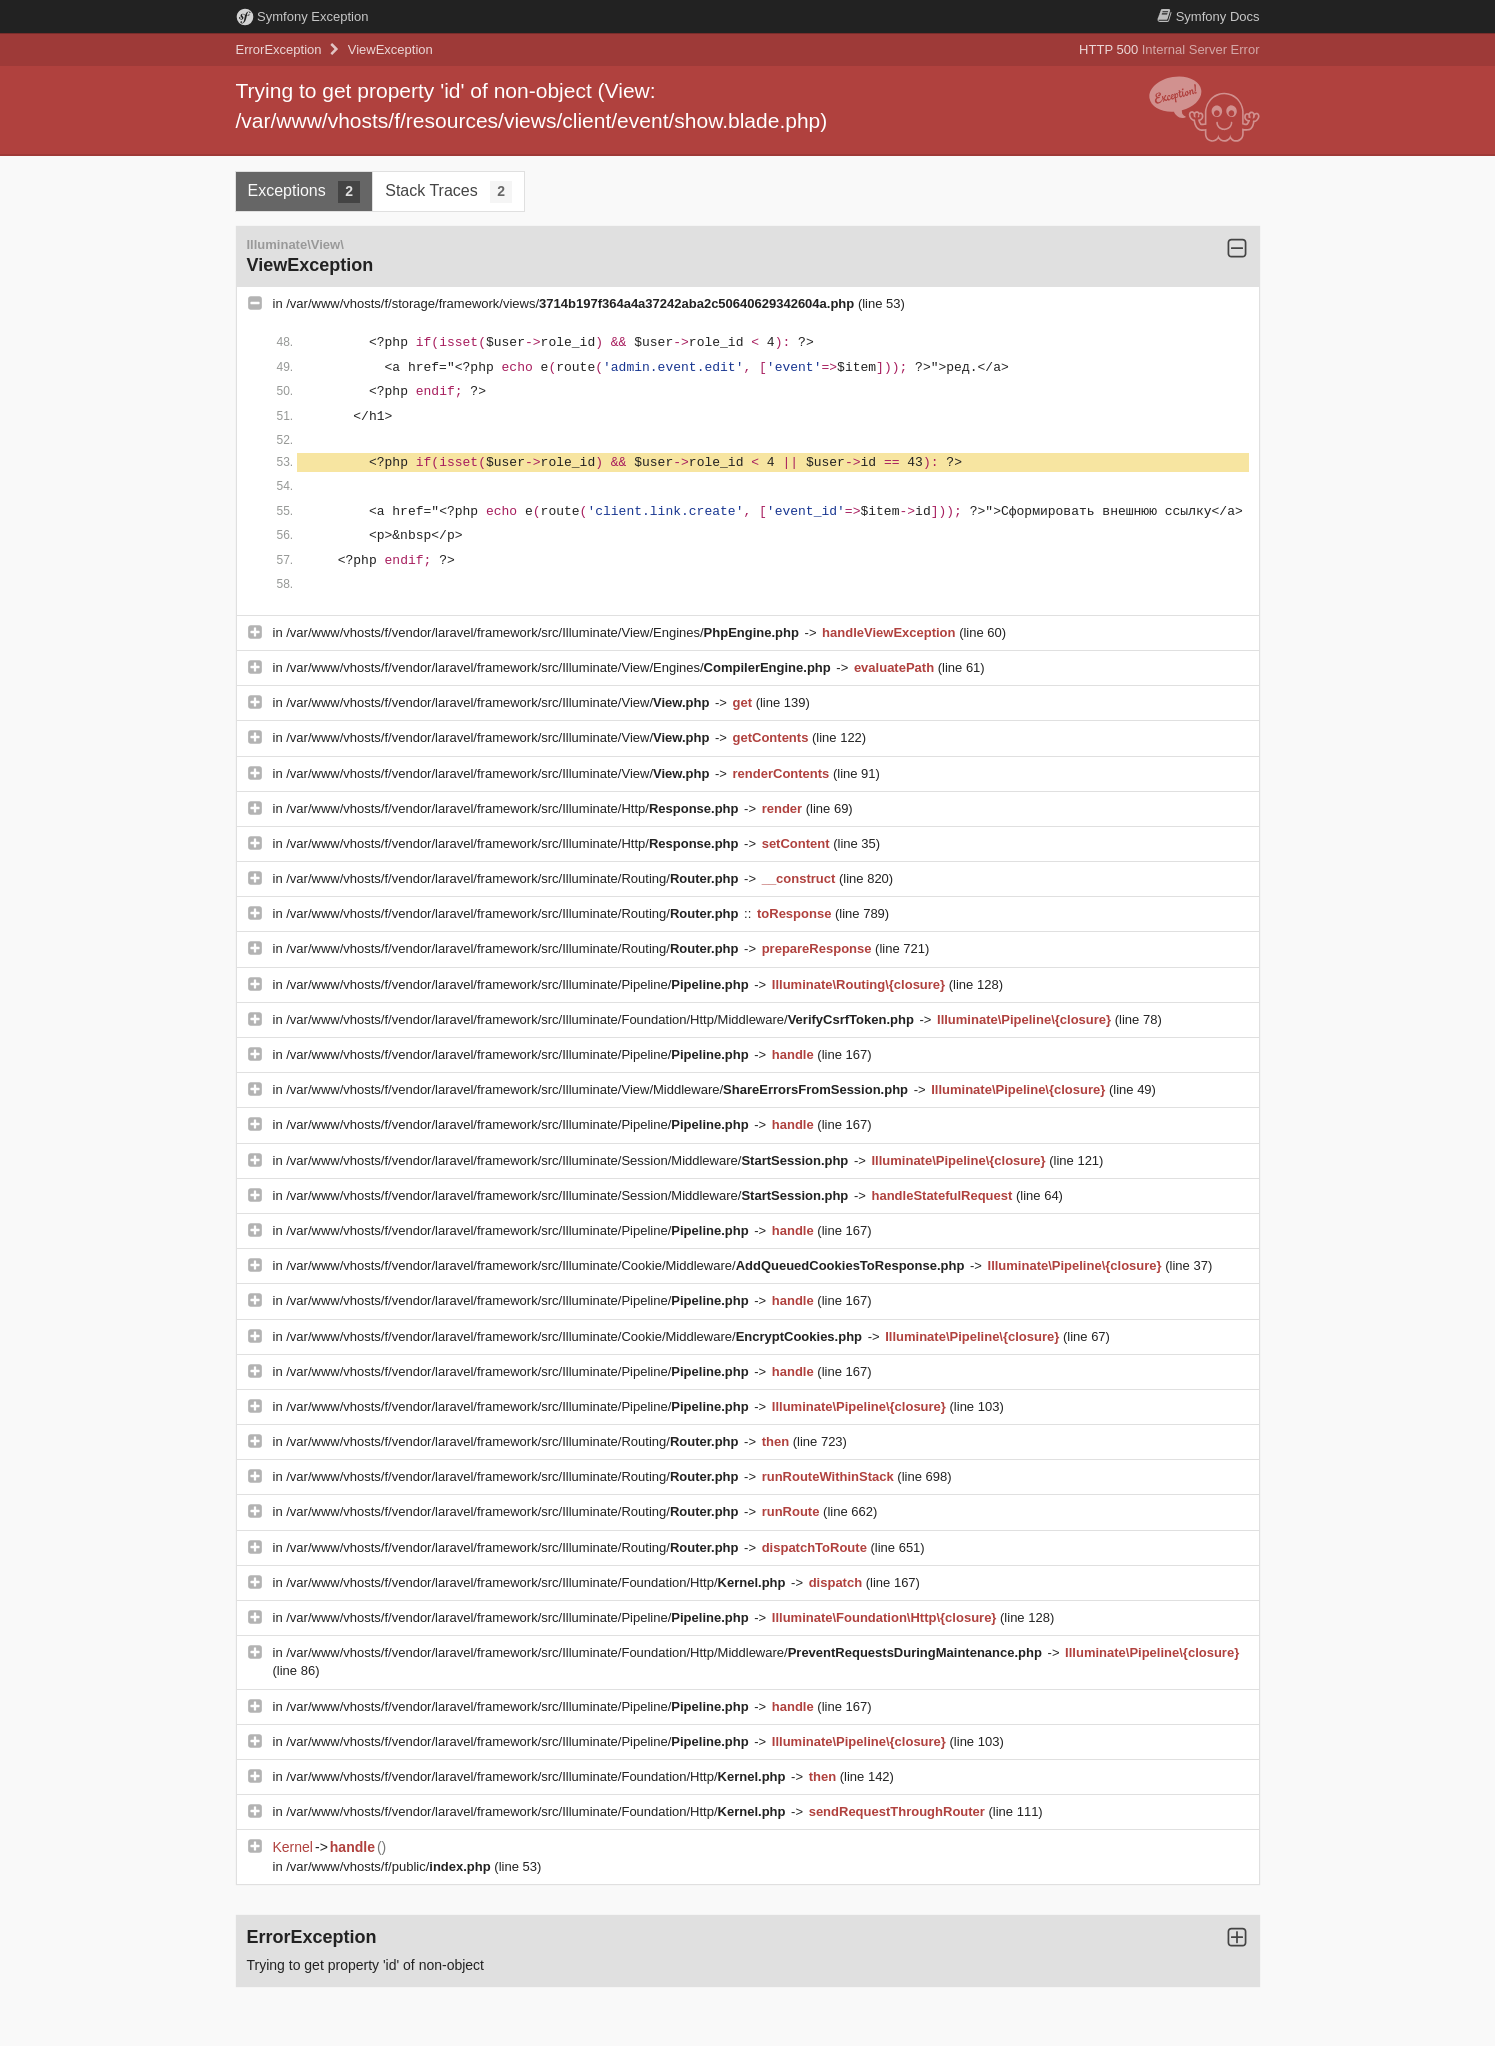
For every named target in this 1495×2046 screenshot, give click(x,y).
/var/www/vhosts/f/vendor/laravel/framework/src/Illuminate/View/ (499, 702)
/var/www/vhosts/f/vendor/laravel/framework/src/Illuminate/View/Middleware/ (598, 1089)
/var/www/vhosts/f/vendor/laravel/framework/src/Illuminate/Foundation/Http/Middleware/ (601, 1019)
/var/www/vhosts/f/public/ (390, 1866)
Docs (1208, 16)
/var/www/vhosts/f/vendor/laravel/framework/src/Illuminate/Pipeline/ (519, 984)
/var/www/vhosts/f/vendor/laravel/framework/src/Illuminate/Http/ (514, 808)
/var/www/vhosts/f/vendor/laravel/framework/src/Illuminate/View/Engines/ (544, 632)
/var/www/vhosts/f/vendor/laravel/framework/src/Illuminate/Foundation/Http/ (537, 1582)
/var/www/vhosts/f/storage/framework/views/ (572, 303)
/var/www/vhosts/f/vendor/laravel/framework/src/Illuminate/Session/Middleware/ (569, 1160)
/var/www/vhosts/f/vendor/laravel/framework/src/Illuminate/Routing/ (514, 878)
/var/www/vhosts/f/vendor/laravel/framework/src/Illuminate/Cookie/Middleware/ (627, 1265)
